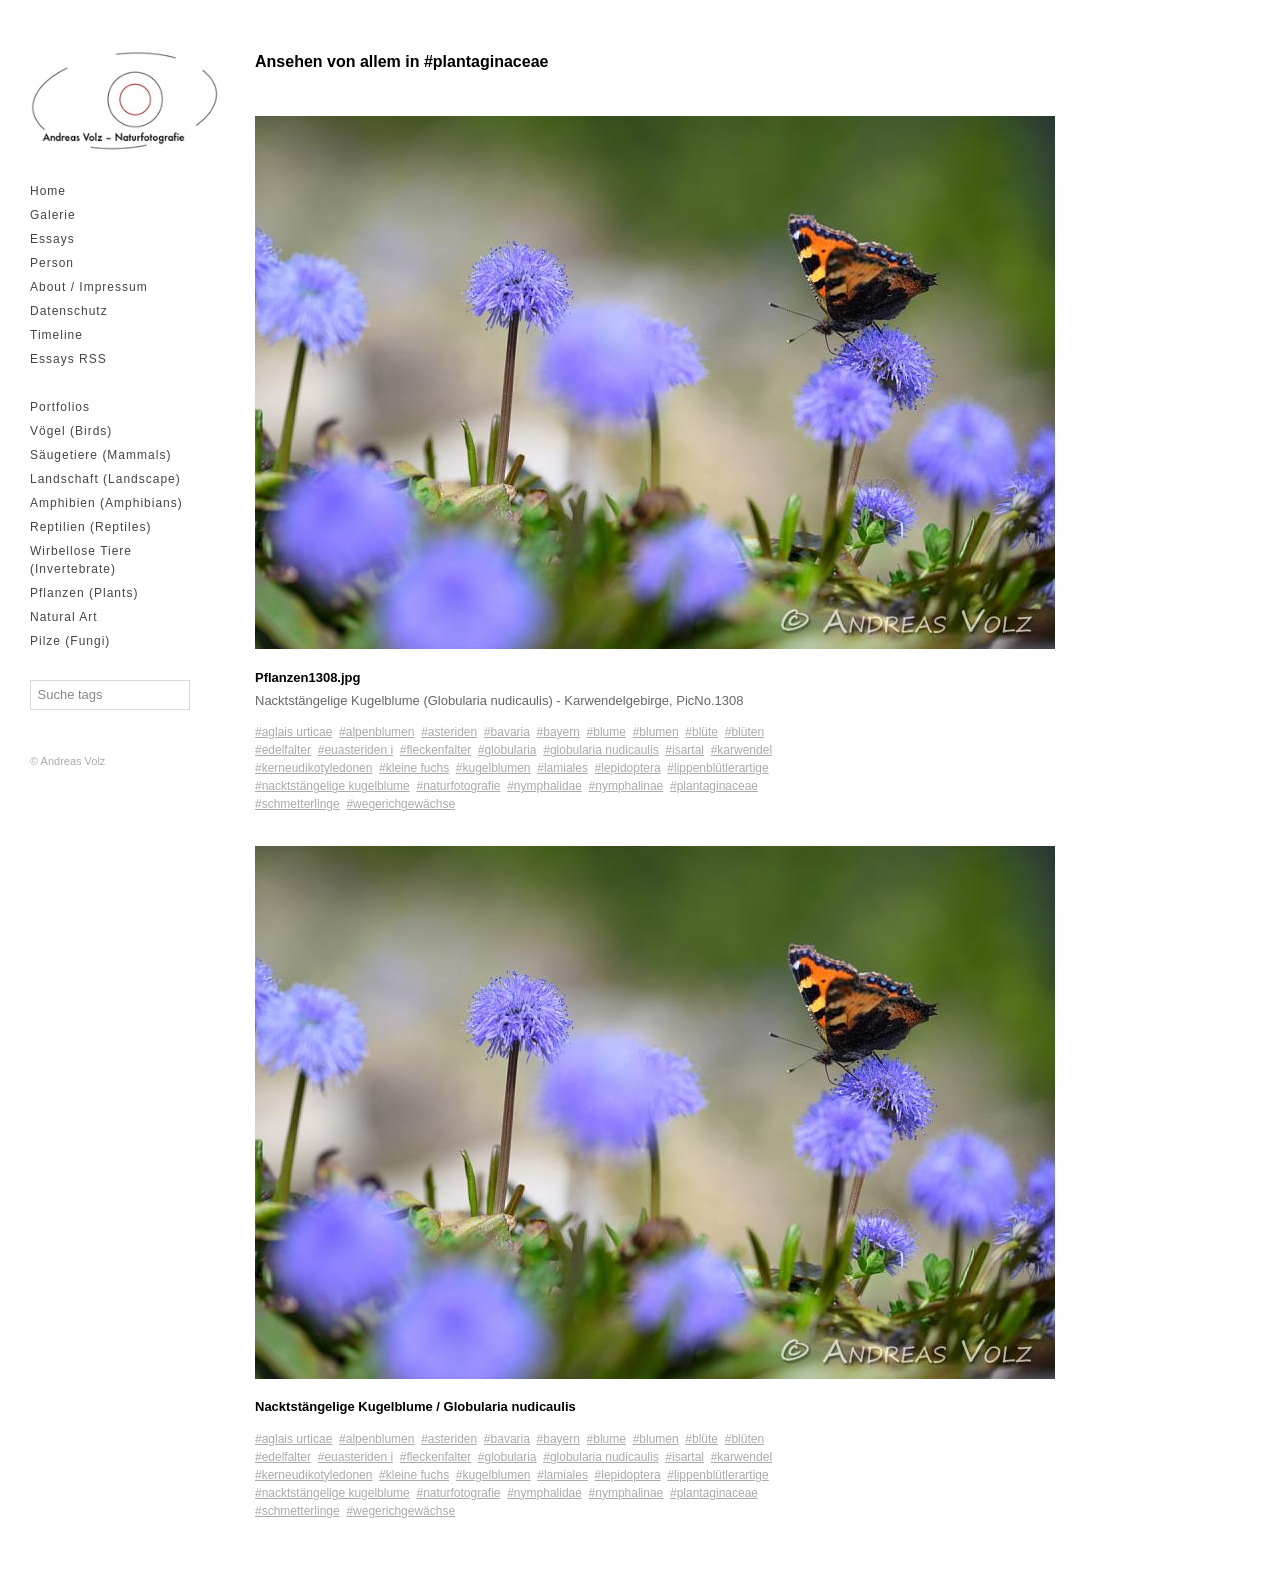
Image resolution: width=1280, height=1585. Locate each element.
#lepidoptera (628, 768)
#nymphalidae (544, 786)
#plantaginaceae (714, 786)
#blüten (744, 732)
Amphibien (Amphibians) (106, 503)
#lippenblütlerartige (717, 768)
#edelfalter (283, 750)
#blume (606, 732)
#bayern (558, 732)
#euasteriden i (355, 750)
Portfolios (60, 407)
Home (48, 191)
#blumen (656, 732)
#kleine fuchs (414, 768)
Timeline (56, 335)
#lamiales (562, 768)
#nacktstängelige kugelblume (332, 786)
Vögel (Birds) (71, 431)
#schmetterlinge (297, 804)
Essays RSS (68, 359)
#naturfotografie (458, 786)
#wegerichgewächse (400, 804)
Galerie (53, 215)
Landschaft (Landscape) (105, 479)
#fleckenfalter (435, 750)
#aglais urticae (293, 732)
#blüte (701, 732)
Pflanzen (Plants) (84, 593)
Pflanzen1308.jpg (307, 677)
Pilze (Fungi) (70, 641)
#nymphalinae (626, 786)
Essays (52, 239)
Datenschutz (69, 311)
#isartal (684, 750)
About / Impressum (89, 287)
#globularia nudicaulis (600, 750)
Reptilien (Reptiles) (90, 527)
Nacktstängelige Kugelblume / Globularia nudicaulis (415, 1406)
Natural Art (64, 617)
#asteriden (449, 732)
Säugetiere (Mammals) (100, 455)
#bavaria (507, 732)
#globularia (507, 750)
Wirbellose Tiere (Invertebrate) (81, 560)
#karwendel (741, 750)
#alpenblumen (376, 732)
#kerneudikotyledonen (313, 768)
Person (52, 263)
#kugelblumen (493, 768)
